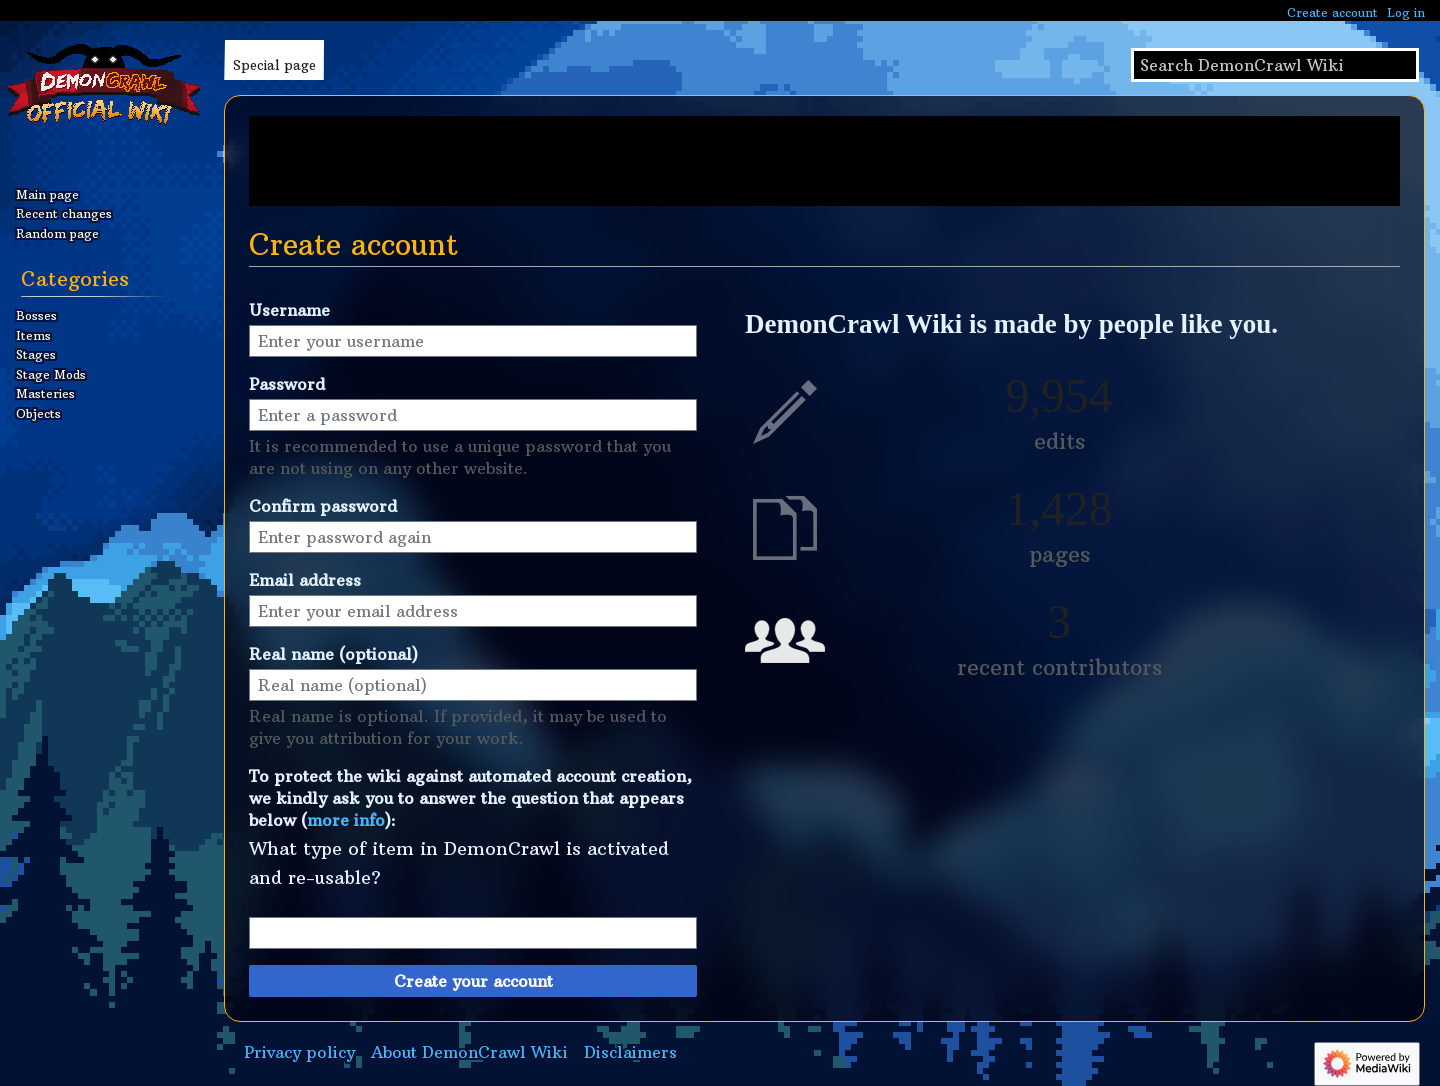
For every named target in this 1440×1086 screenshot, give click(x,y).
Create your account (473, 981)
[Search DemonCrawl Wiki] (1275, 65)
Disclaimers (630, 1052)
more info (346, 820)
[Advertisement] (824, 161)
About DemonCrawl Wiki (469, 1052)
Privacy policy (299, 1052)
